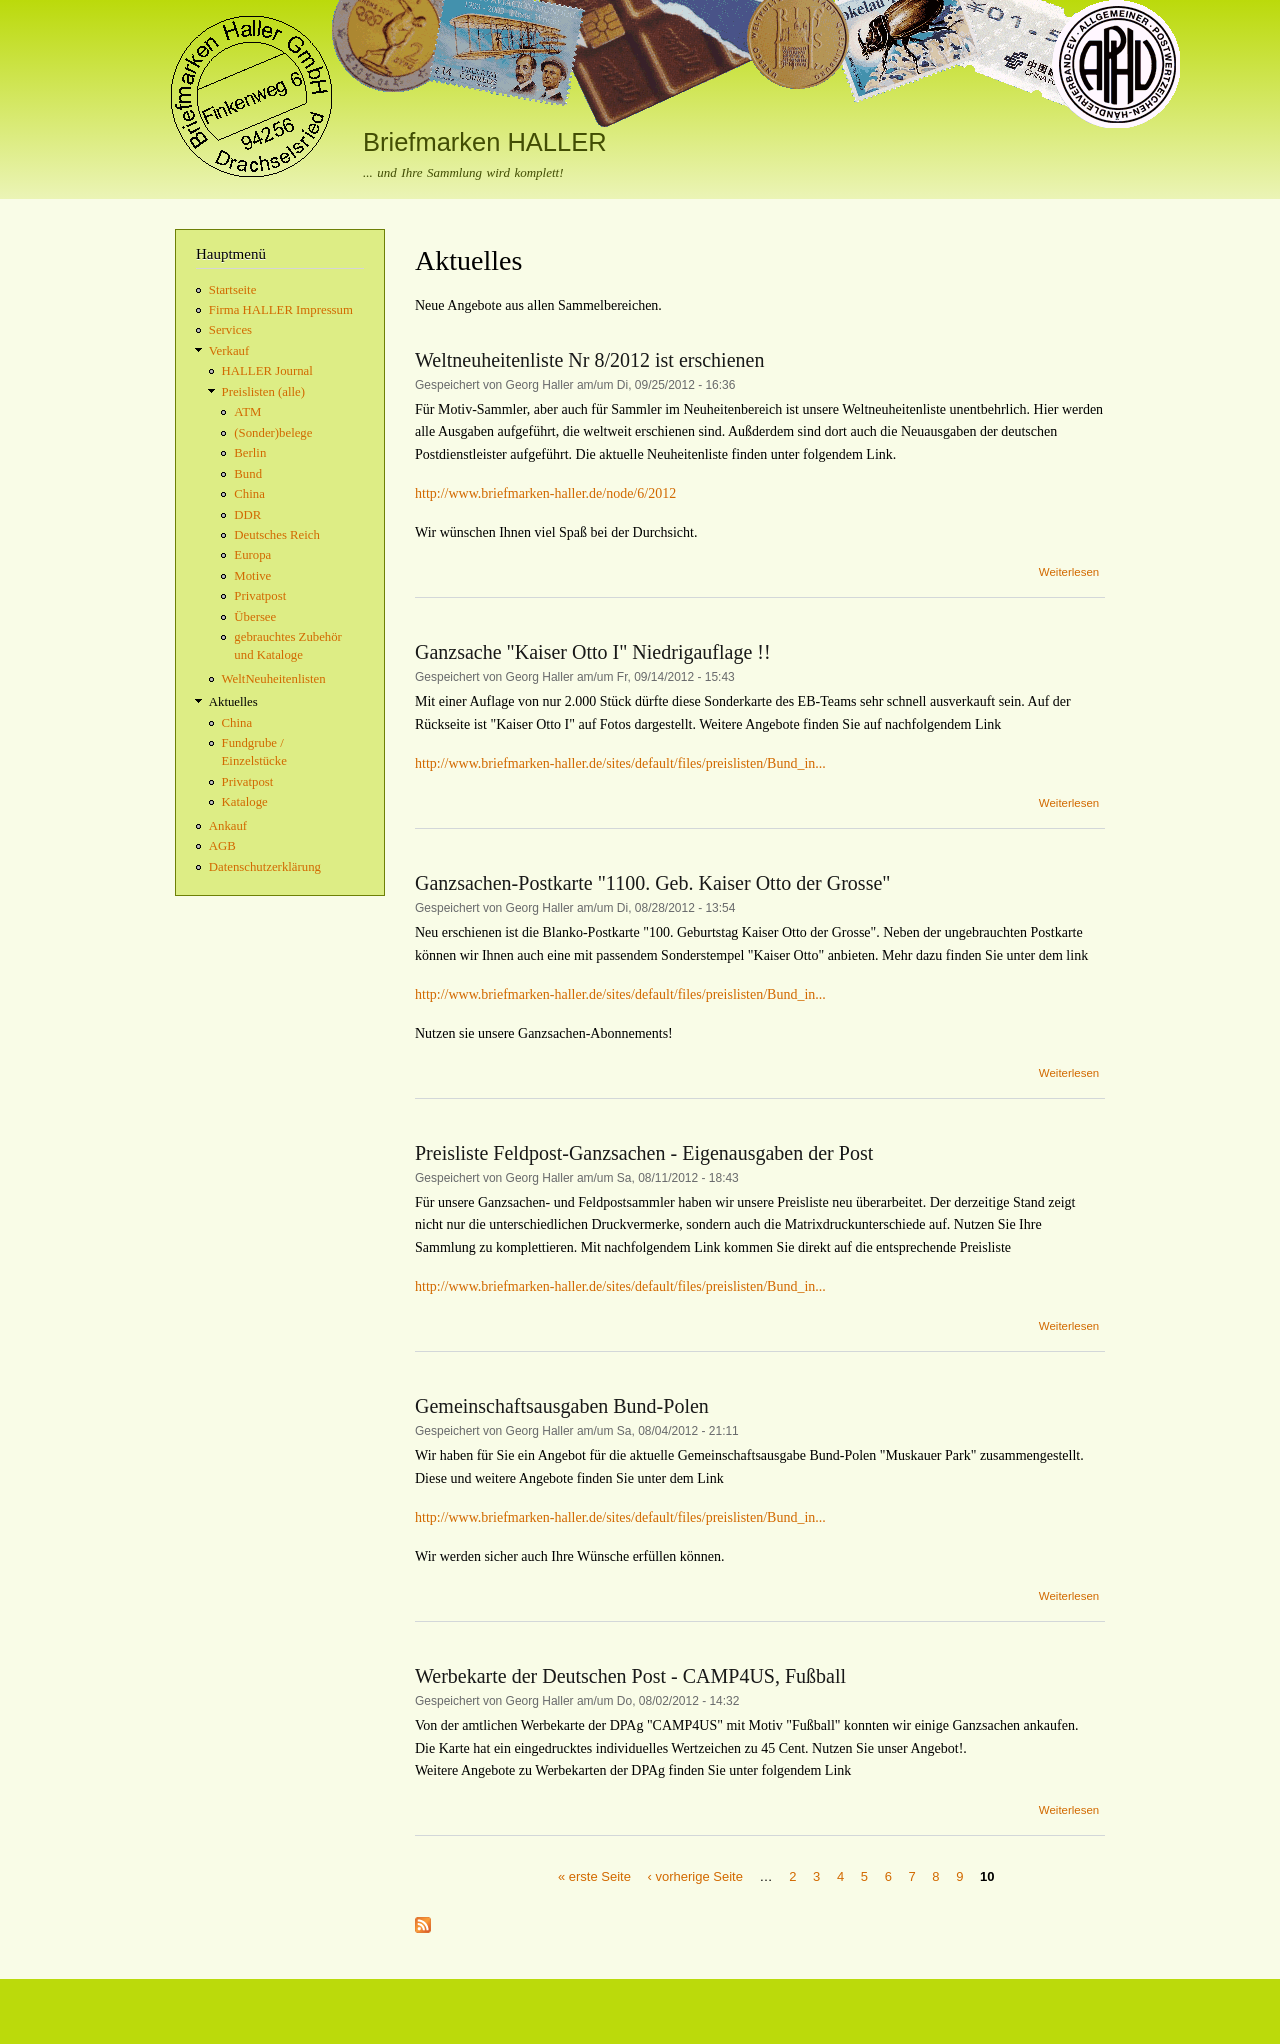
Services (230, 330)
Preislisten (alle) (263, 392)
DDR (247, 515)
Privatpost (260, 596)
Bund (248, 474)
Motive (252, 576)
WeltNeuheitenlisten (274, 679)
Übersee (255, 617)
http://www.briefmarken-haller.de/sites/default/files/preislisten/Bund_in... (620, 763)
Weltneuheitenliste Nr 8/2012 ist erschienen (589, 360)
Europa (252, 555)
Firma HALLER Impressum (281, 310)
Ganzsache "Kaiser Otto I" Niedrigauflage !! (593, 652)
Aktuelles (233, 702)
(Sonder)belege (273, 433)
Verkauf (229, 351)
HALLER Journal (267, 371)
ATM (247, 412)
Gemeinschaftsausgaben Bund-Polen (562, 1406)
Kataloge (245, 802)
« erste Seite (594, 1875)
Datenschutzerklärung (265, 867)
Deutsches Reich (277, 535)
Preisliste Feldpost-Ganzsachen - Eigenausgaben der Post (644, 1153)
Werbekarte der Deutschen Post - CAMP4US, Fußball (630, 1676)
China (249, 494)
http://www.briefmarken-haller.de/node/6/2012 (545, 493)
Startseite (233, 290)
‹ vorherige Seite (695, 1875)
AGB (222, 846)
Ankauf (228, 826)
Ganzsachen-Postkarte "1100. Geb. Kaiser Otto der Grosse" (652, 883)
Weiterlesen (1069, 572)
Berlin (250, 453)
